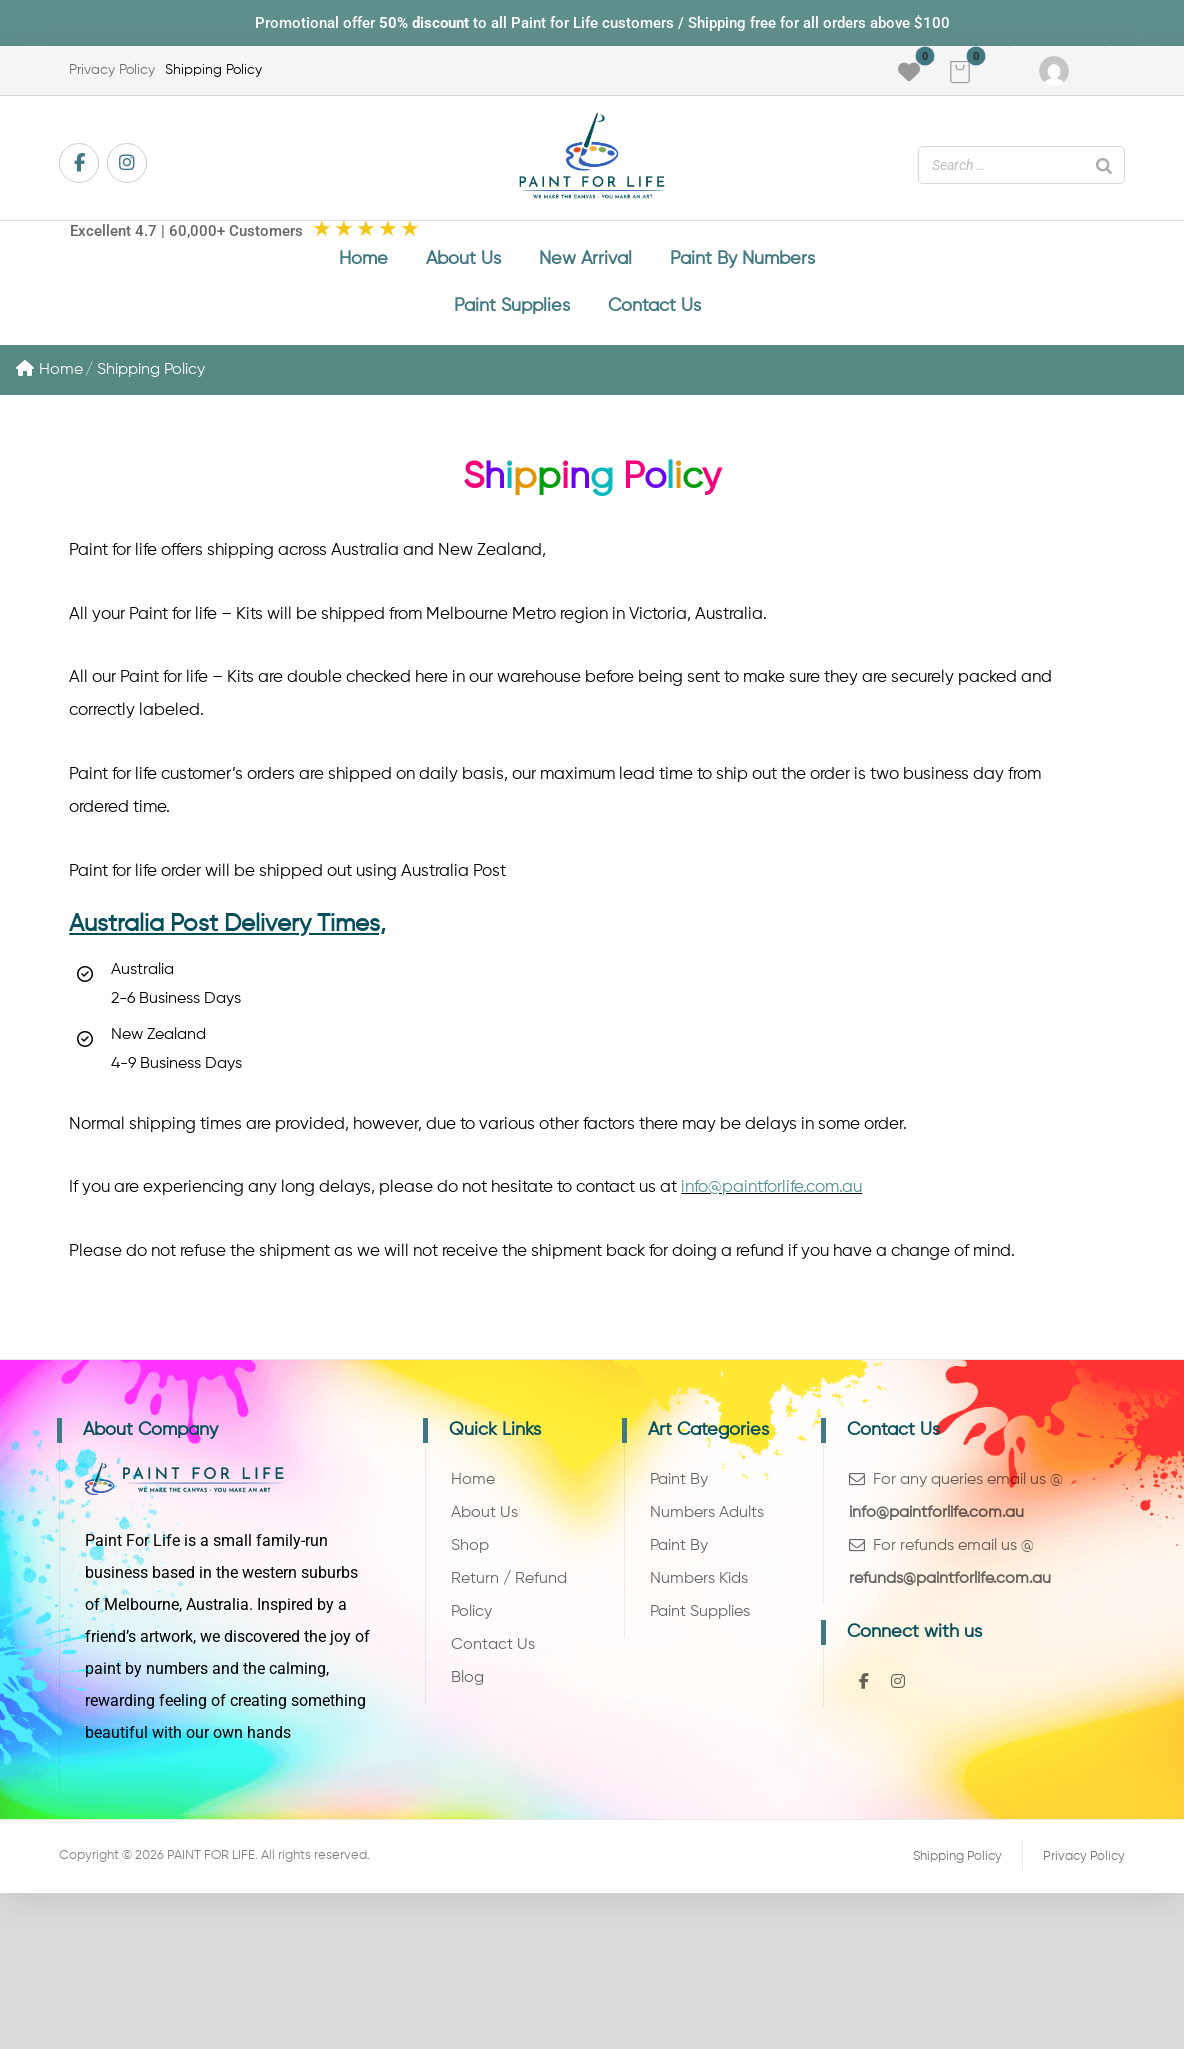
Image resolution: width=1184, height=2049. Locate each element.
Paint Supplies (700, 1620)
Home (49, 372)
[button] (960, 72)
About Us (484, 1521)
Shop (470, 1554)
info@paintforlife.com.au (771, 1193)
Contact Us (493, 1653)
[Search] (1104, 165)
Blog (467, 1686)
